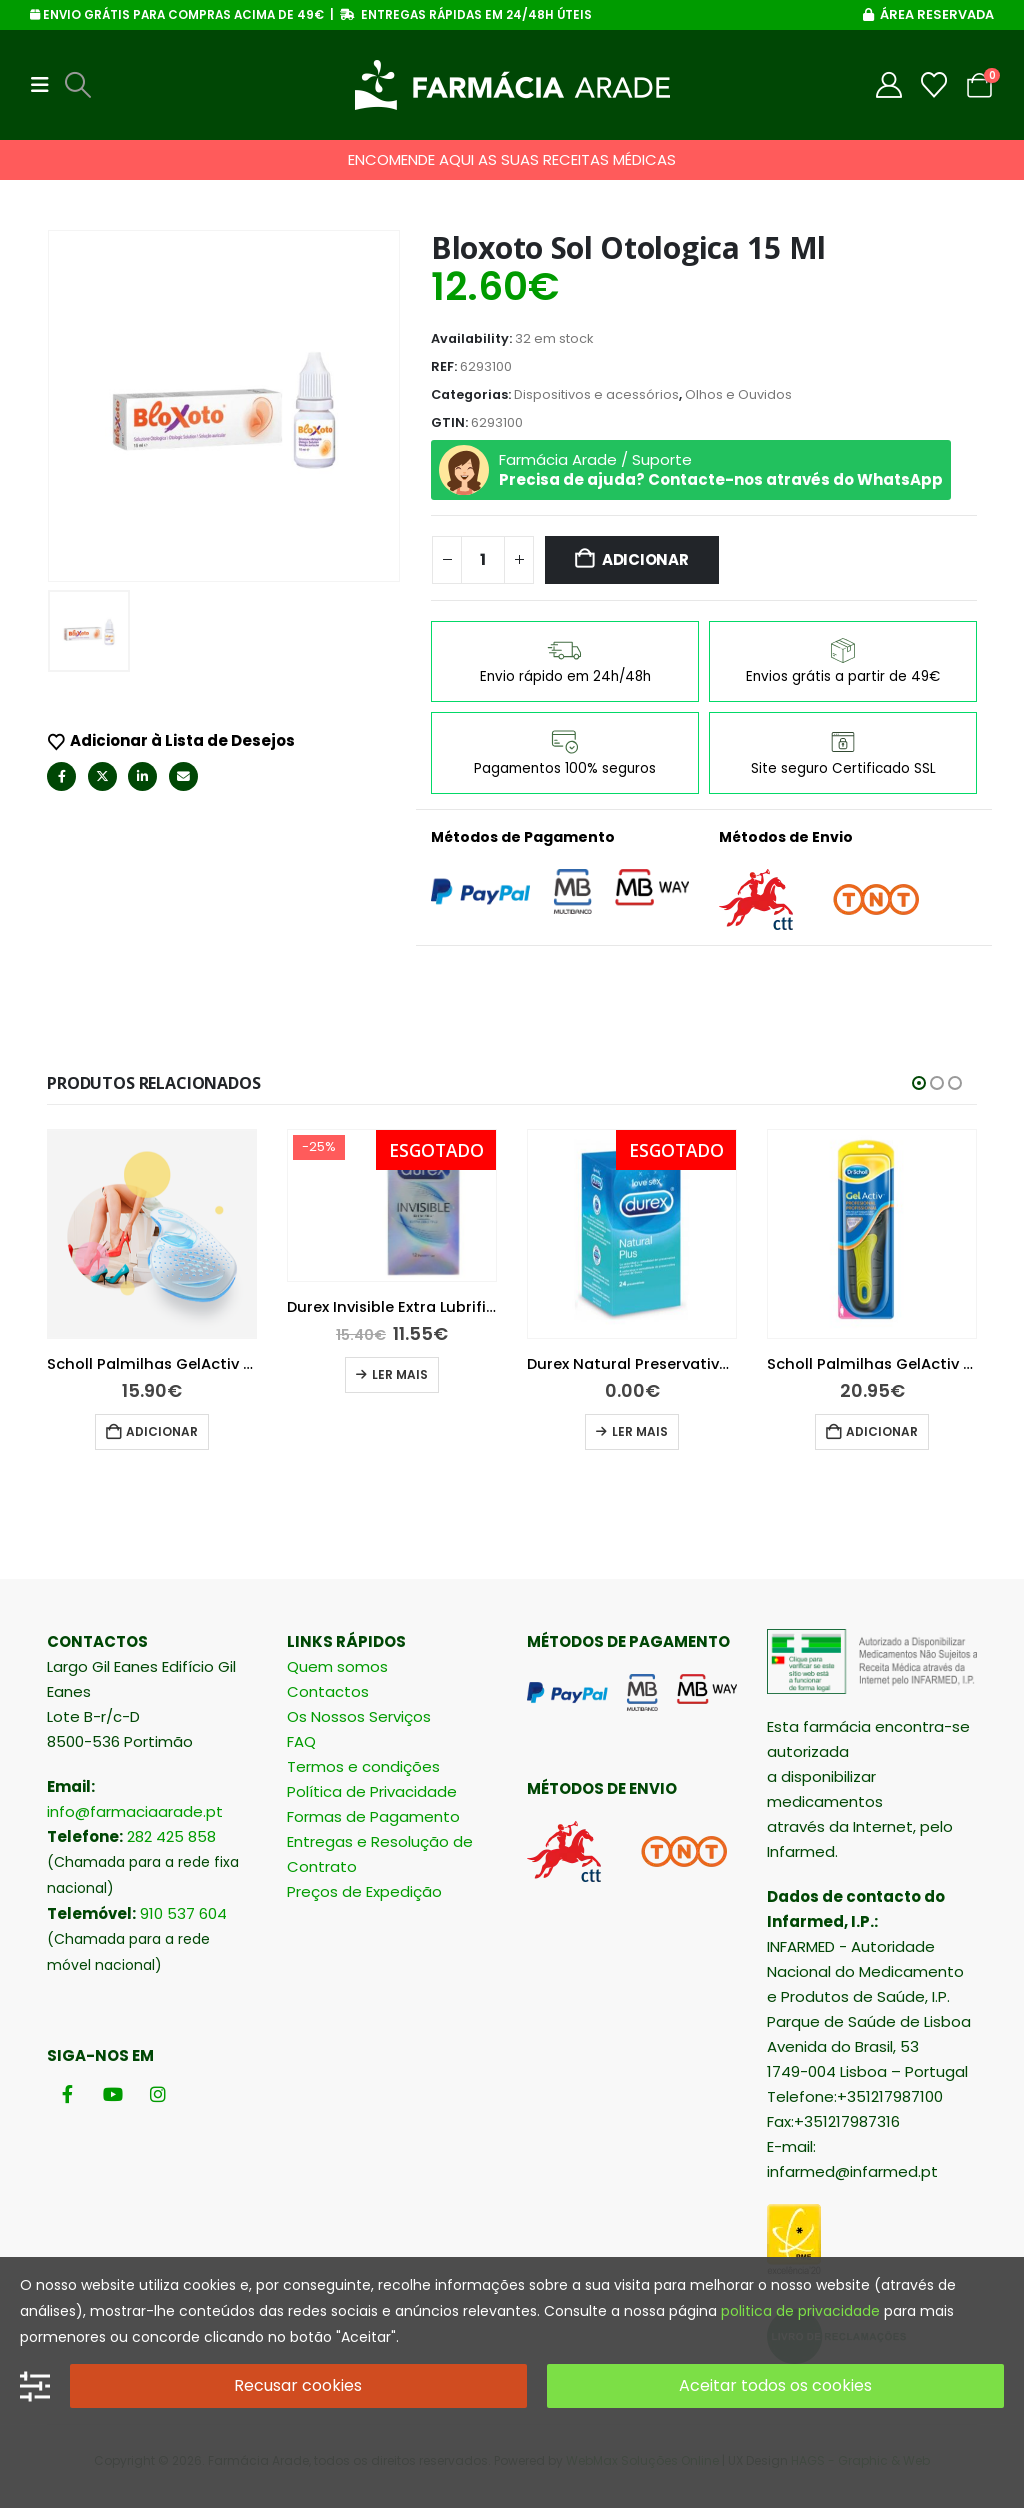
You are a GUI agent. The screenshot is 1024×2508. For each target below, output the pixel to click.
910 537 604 (183, 1913)
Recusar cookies (298, 2385)
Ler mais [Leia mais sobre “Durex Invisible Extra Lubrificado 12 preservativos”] (603, 1374)
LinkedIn (142, 776)
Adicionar (645, 559)
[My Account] (889, 85)
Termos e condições (363, 1766)
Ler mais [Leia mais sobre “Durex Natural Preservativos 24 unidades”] (843, 1431)
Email (183, 776)
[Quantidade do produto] (483, 560)
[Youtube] (112, 2093)
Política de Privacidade (372, 1791)
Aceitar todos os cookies (775, 2385)
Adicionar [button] (125, 1374)
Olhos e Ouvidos (738, 394)
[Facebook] (67, 2093)
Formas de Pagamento (373, 1816)
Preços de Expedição (364, 1891)
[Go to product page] (115, 1205)
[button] (46, 85)
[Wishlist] (934, 85)
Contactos (328, 1691)
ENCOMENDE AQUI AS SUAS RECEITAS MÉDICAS (512, 159)
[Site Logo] (512, 85)
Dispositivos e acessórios (596, 394)
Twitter (102, 776)
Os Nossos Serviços (359, 1716)
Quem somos (337, 1666)
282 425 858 (171, 1836)
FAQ (301, 1741)
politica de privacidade (800, 2311)
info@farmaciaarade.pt (135, 1811)
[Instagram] (157, 2093)
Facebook (61, 776)
